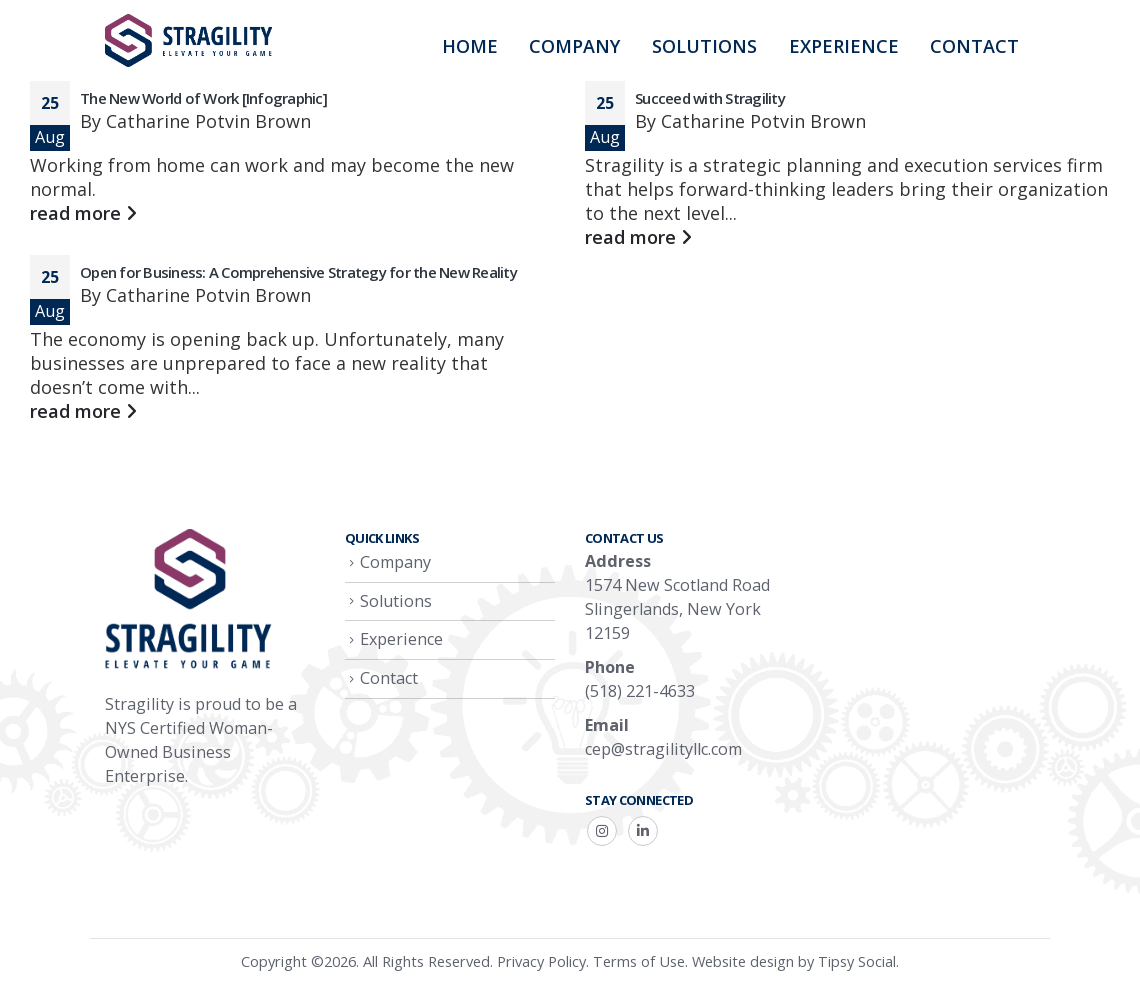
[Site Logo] (190, 40)
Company (574, 46)
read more (83, 213)
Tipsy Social (857, 961)
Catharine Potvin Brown (208, 121)
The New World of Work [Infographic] (203, 98)
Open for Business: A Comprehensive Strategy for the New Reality (298, 272)
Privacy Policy (541, 961)
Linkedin (643, 831)
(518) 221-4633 (640, 691)
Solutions (704, 46)
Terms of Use (639, 961)
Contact (974, 46)
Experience (844, 46)
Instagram (602, 831)
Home (470, 46)
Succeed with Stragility (710, 98)
